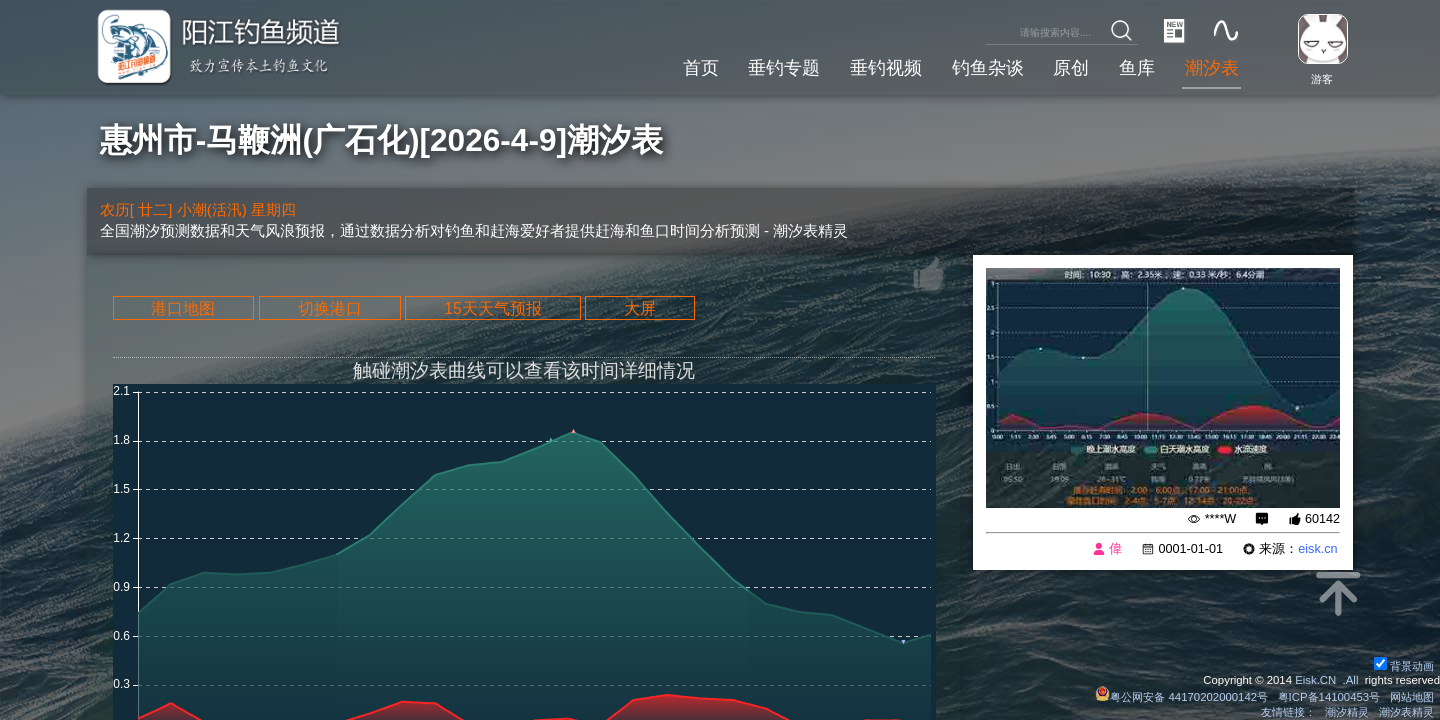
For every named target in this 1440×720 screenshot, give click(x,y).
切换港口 (330, 307)
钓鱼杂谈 (988, 68)
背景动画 (1404, 666)
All (1352, 680)
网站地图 (1412, 697)
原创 (1071, 68)
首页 (701, 68)
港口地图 (183, 307)
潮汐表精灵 (1406, 712)
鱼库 (1137, 68)
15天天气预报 (493, 307)
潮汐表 (1212, 68)
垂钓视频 (886, 68)
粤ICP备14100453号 (1329, 697)
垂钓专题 (784, 68)
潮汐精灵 (1347, 712)
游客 (1322, 79)
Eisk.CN (1315, 680)
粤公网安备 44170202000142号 (1183, 697)
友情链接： (1288, 712)
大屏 (640, 307)
